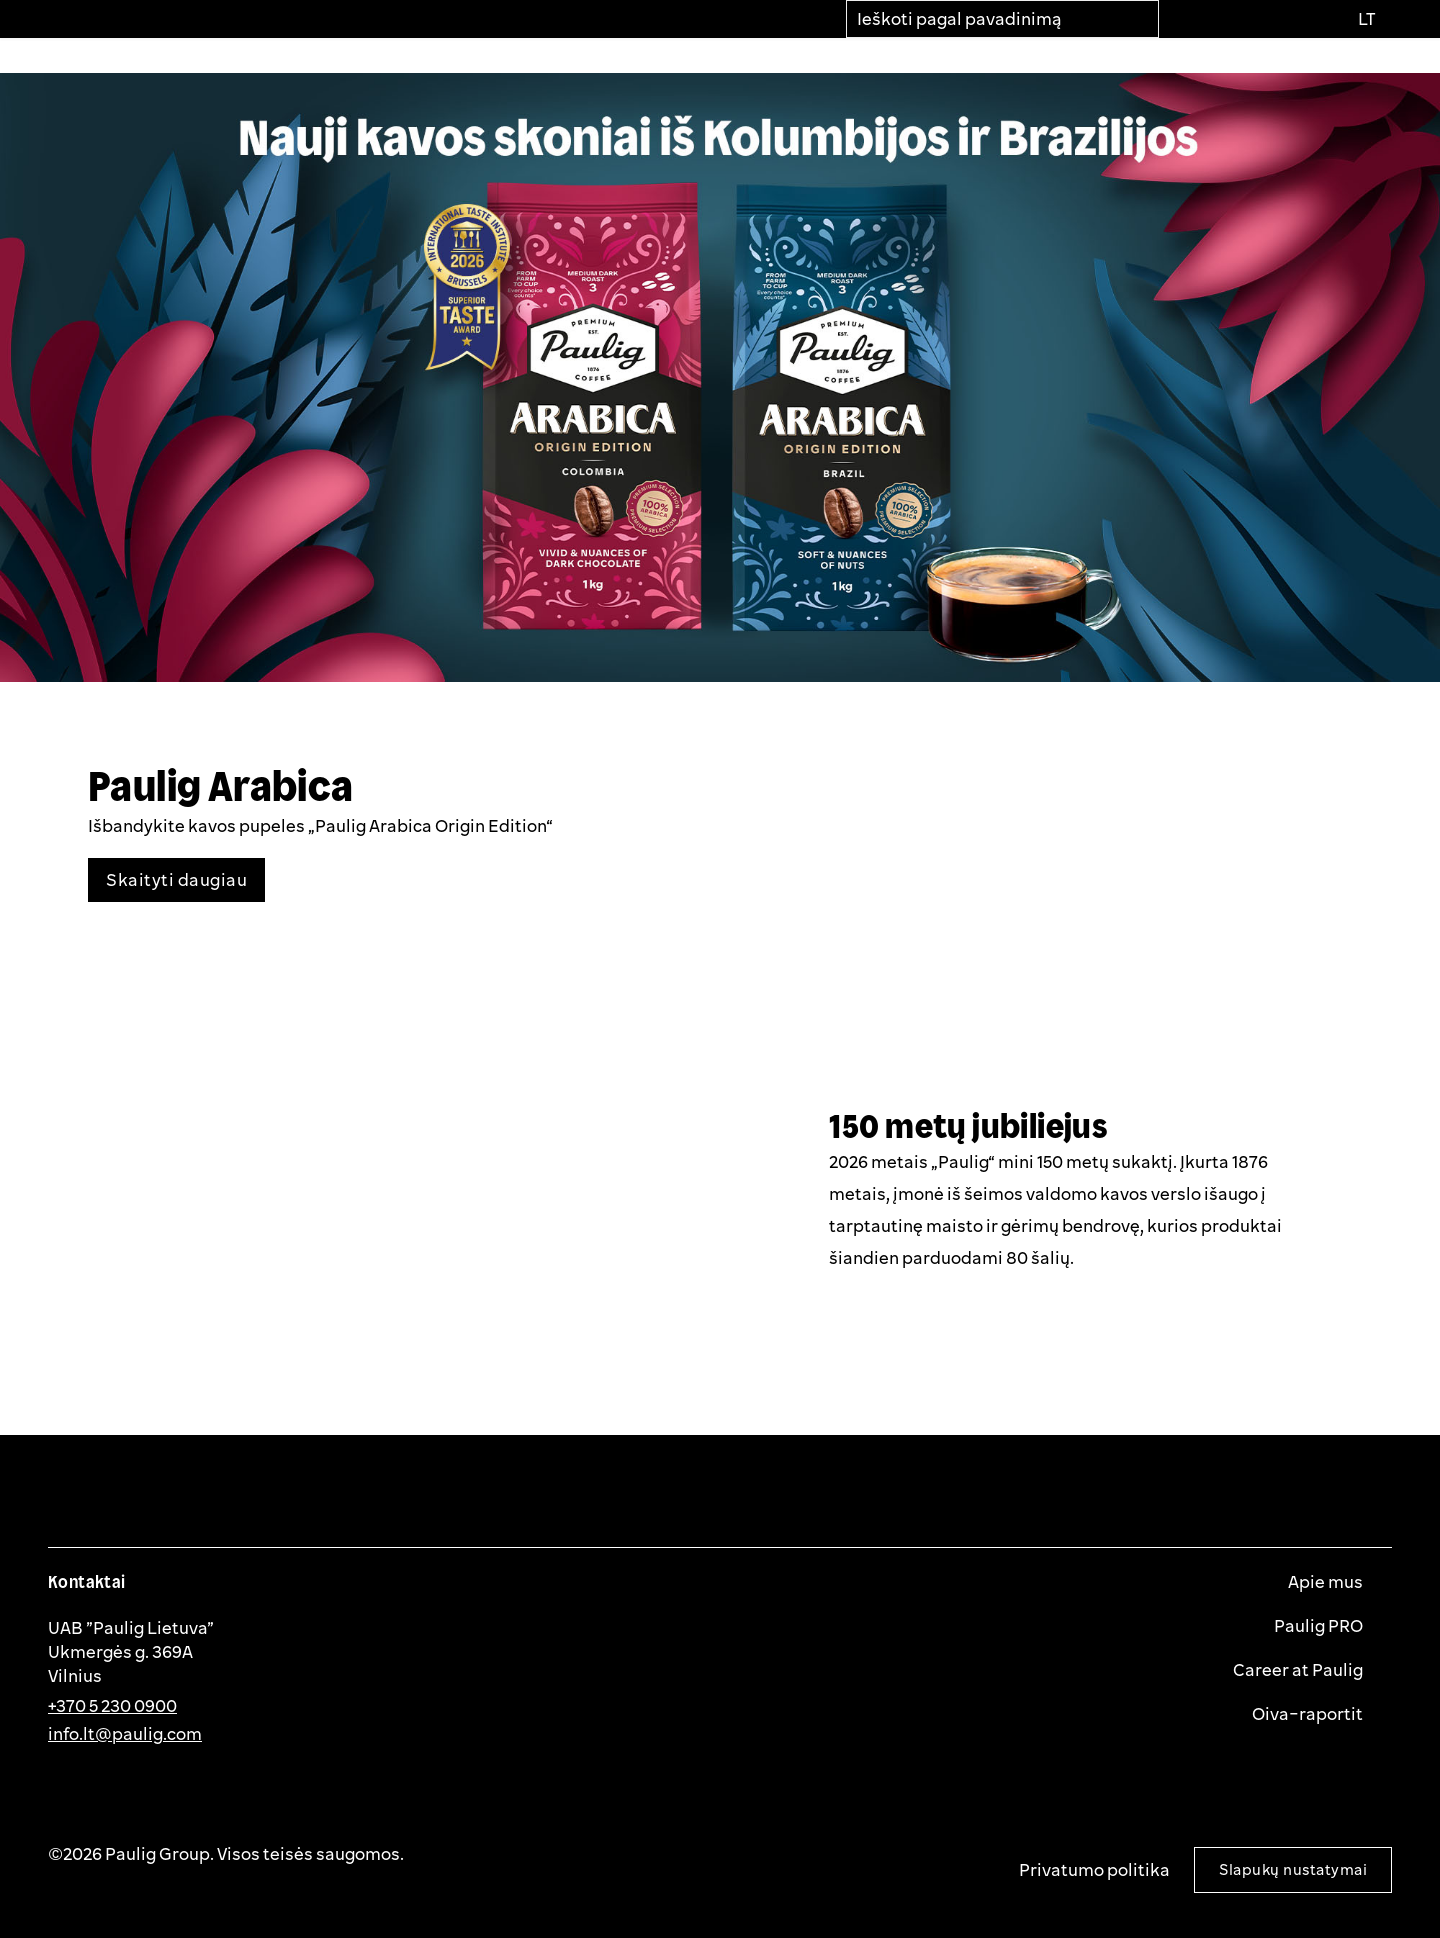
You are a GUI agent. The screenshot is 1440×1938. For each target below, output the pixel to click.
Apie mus (1327, 1582)
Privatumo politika (1094, 1869)
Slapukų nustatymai (1293, 1869)
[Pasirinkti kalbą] (1366, 19)
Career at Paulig (1299, 1670)
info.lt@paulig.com (125, 1733)
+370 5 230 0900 (112, 1705)
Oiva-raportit (1309, 1714)
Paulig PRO (1320, 1626)
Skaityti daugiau (176, 879)
